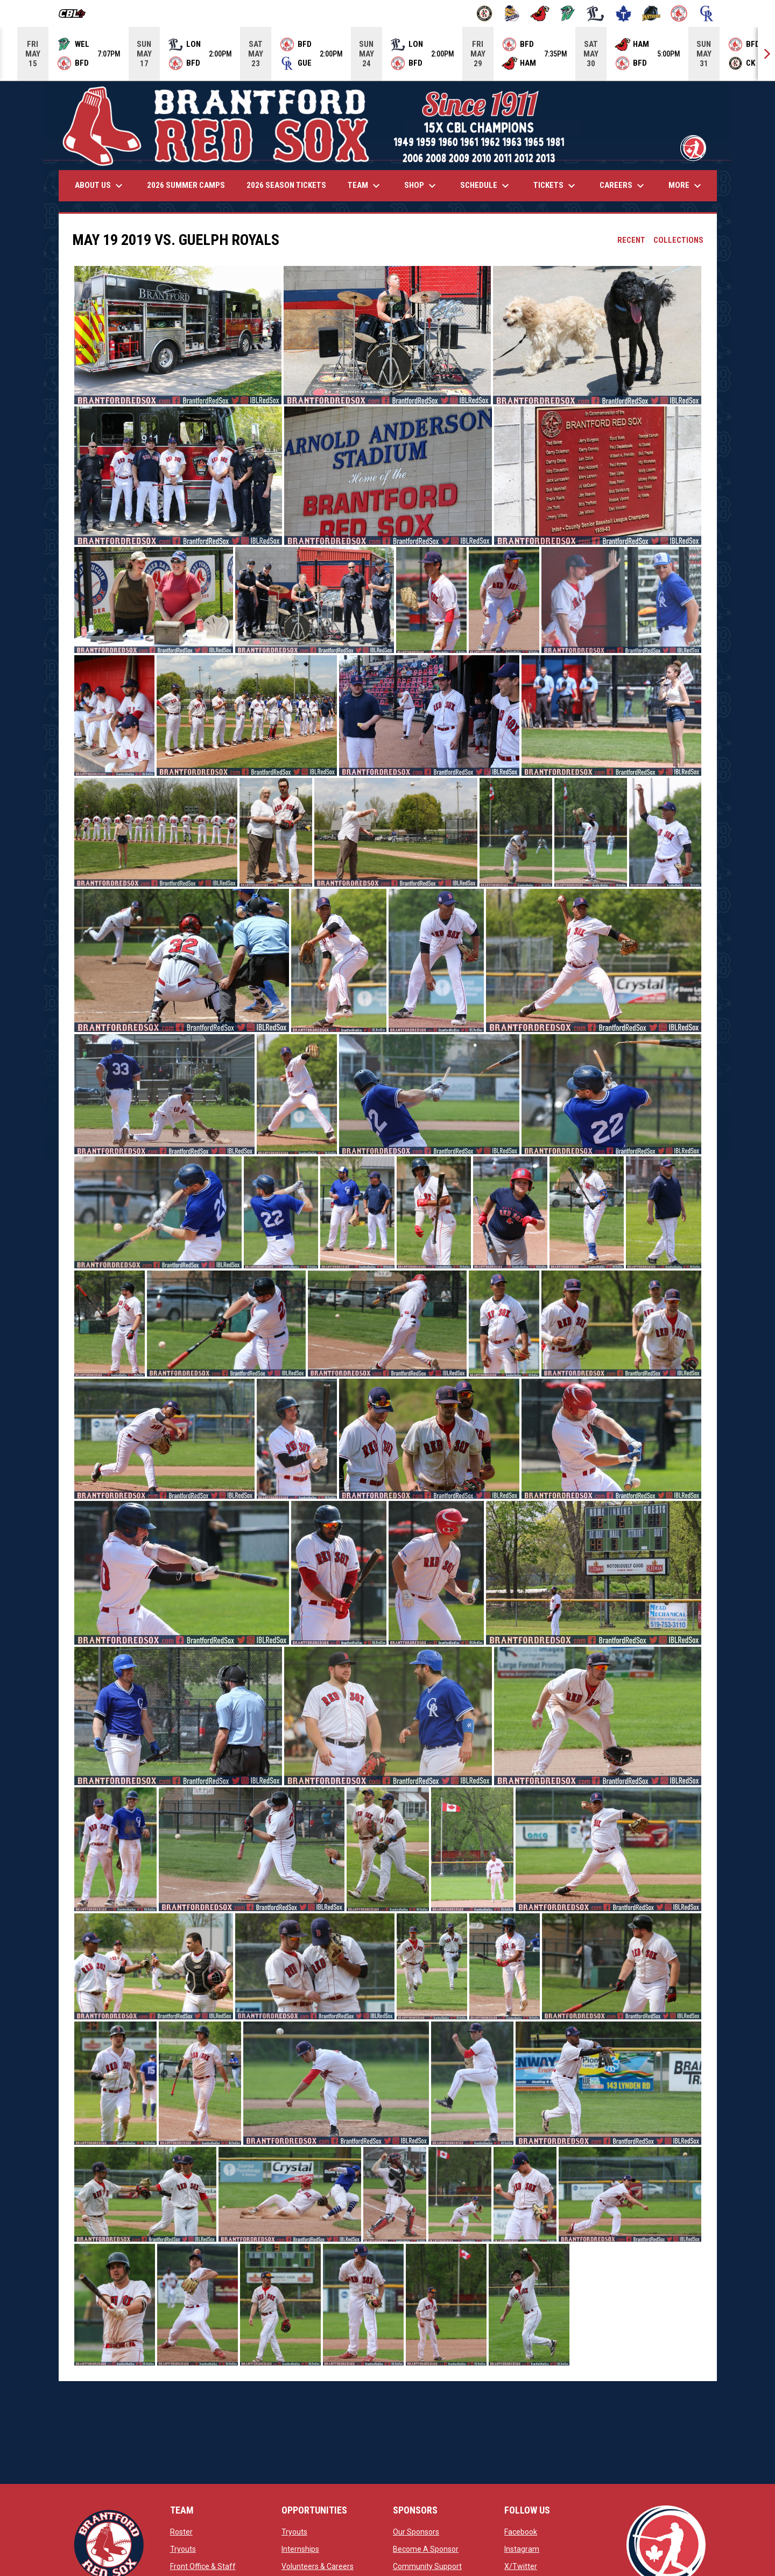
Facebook (520, 2532)
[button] (177, 335)
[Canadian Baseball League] (76, 13)
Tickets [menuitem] (555, 185)
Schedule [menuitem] (486, 185)
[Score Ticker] (387, 54)
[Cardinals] (540, 13)
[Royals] (707, 13)
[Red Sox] (679, 13)
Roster (181, 2532)
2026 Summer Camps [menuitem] (186, 185)
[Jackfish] (568, 13)
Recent (631, 240)
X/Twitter (520, 2566)
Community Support (427, 2566)
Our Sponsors (416, 2532)
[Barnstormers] (485, 13)
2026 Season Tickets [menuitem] (286, 185)
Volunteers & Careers (317, 2566)
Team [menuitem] (365, 185)
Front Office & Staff (203, 2566)
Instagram (521, 2549)
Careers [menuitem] (623, 185)
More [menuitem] (686, 185)
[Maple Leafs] (623, 13)
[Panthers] (651, 13)
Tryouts (183, 2549)
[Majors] (595, 13)
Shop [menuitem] (421, 185)
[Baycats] (512, 13)
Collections (678, 240)
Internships (300, 2549)
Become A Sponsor (426, 2549)
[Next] (766, 54)
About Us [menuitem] (100, 185)
